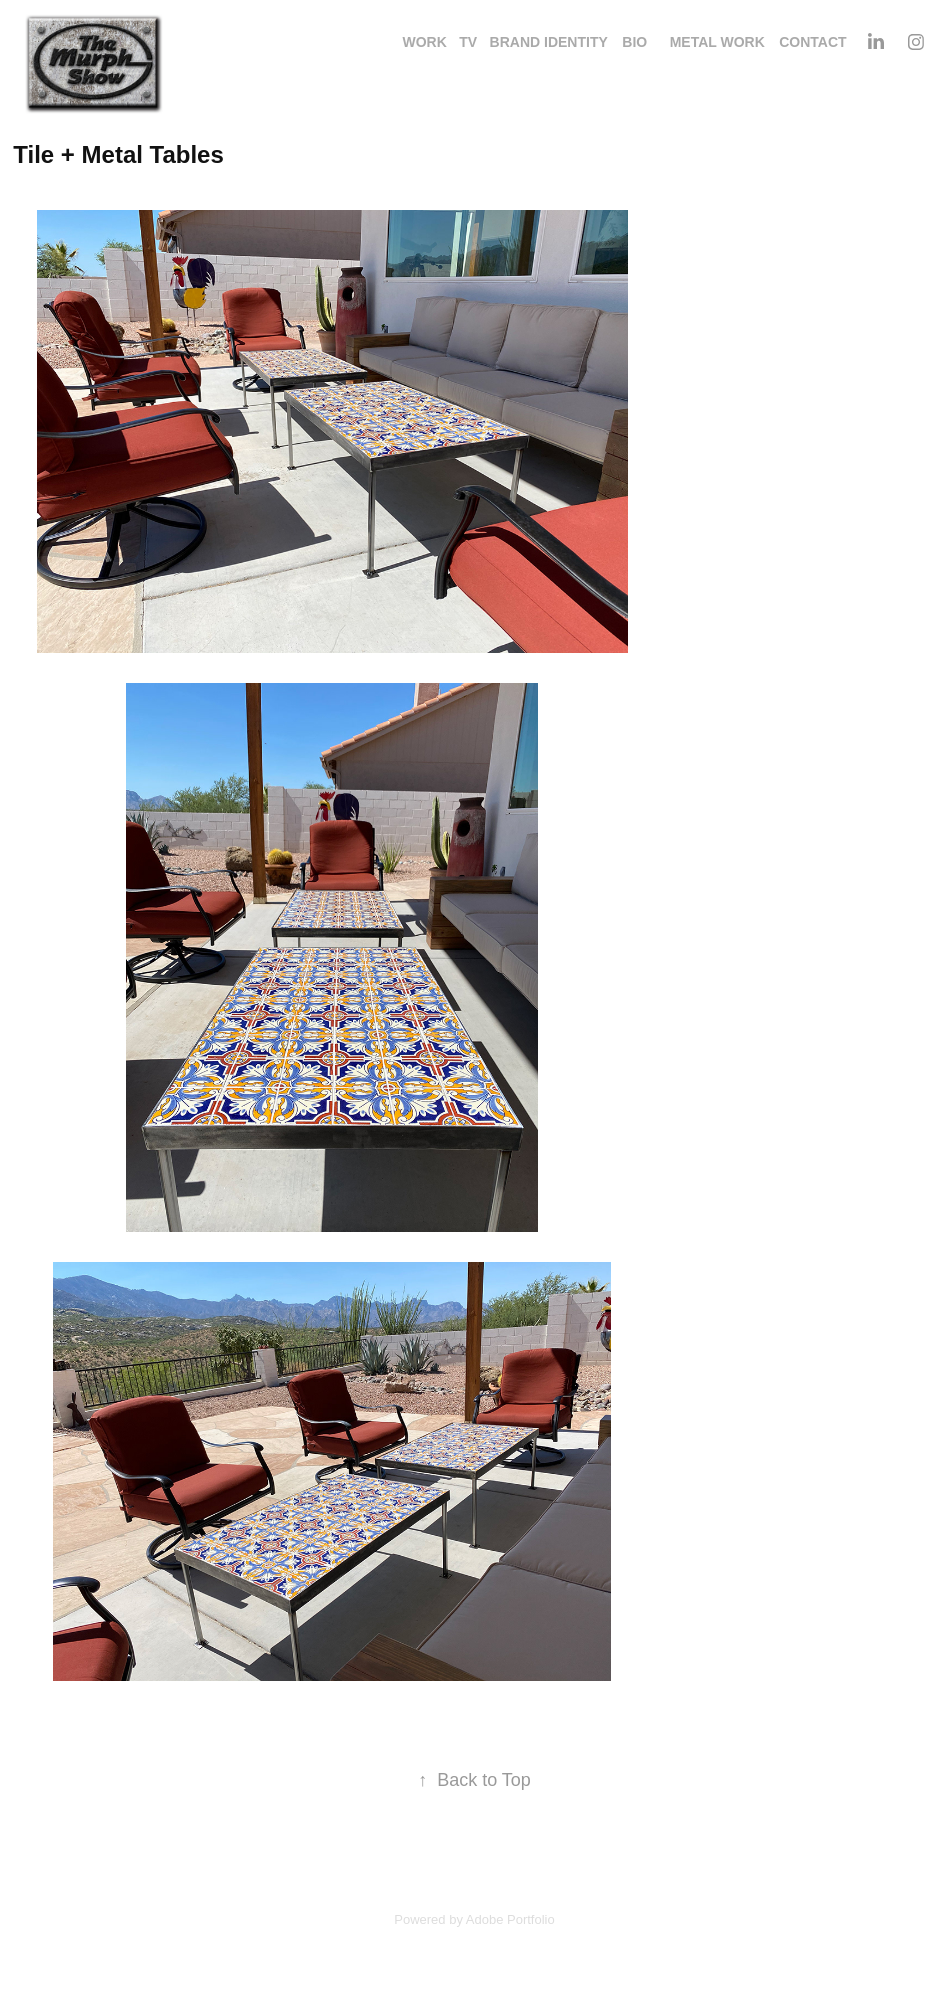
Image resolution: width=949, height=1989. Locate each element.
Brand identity (549, 42)
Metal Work (717, 42)
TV (468, 42)
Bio (634, 42)
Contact (812, 42)
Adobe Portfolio (510, 1919)
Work (424, 42)
